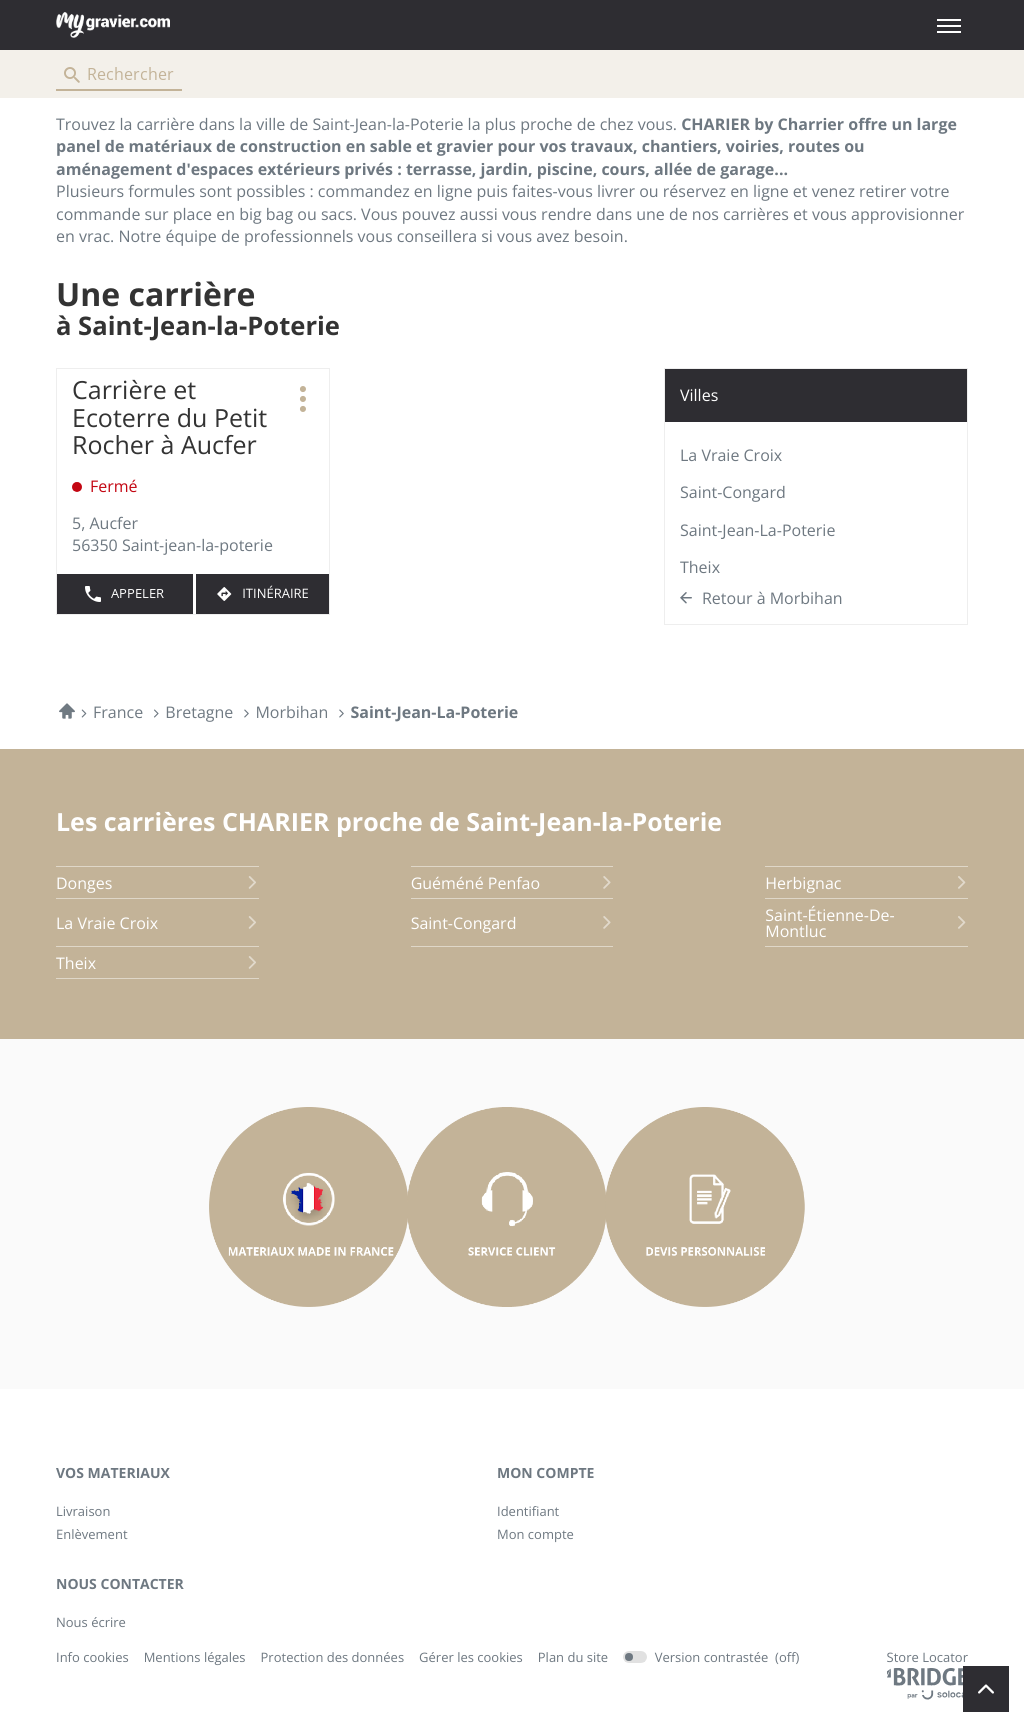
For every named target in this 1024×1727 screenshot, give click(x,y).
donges (157, 883)
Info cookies (92, 1658)
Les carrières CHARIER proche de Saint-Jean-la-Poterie (389, 822)
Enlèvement (92, 1534)
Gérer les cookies (471, 1657)
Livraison (83, 1511)
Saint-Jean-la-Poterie (757, 530)
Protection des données (333, 1658)
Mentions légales (195, 1658)
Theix (700, 567)
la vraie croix (157, 923)
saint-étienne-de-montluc (866, 923)
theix (157, 963)
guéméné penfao (512, 883)
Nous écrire (91, 1622)
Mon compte (535, 1534)
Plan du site (573, 1657)
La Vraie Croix (731, 455)
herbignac (866, 883)
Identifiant (528, 1511)
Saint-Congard (733, 492)
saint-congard (512, 923)
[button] (948, 25)
